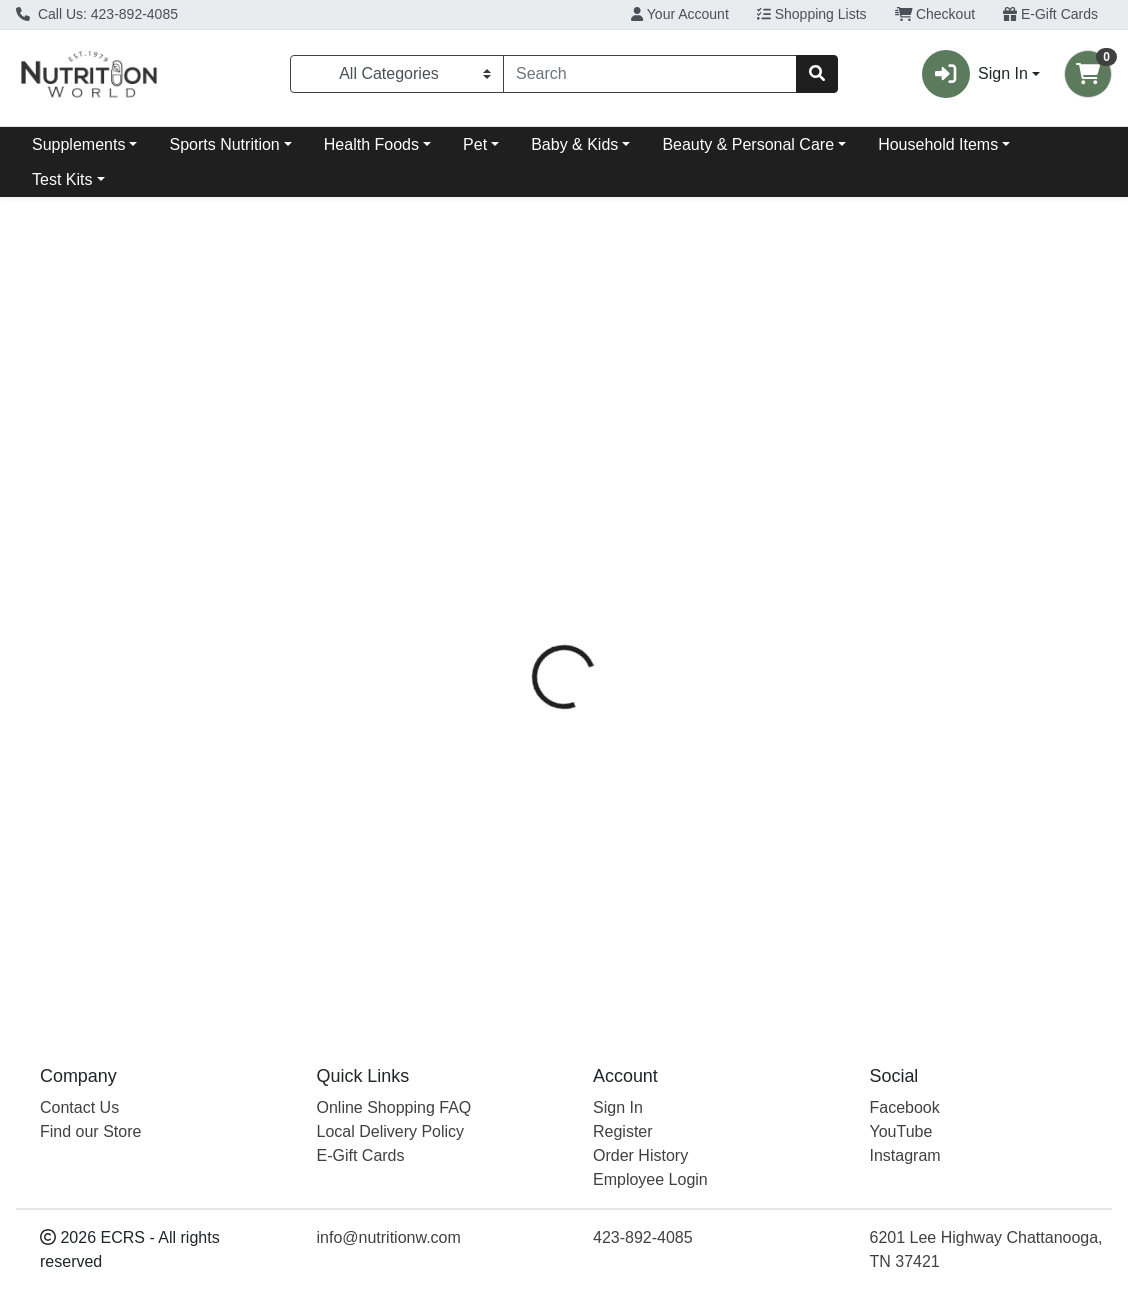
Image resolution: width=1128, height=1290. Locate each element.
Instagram (905, 1155)
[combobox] (650, 74)
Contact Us (79, 1107)
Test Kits (62, 179)
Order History (640, 1155)
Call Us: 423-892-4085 (97, 14)
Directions (616, 507)
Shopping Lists (812, 14)
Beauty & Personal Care (748, 144)
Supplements (78, 144)
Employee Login (650, 1179)
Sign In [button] (975, 74)
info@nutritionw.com (389, 1237)
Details (525, 507)
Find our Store (90, 1131)
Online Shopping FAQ (394, 1107)
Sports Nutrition (224, 144)
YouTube (901, 1131)
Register (623, 1131)
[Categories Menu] (397, 74)
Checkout (935, 14)
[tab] (525, 507)
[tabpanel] (799, 765)
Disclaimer (719, 507)
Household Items (938, 144)
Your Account (680, 14)
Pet (475, 144)
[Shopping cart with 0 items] (1088, 74)
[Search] (650, 74)
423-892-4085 (643, 1237)
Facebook (905, 1107)
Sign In (618, 1107)
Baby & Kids (574, 144)
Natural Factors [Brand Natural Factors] (721, 582)
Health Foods (371, 144)
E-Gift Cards (1050, 14)
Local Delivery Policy (391, 1131)
